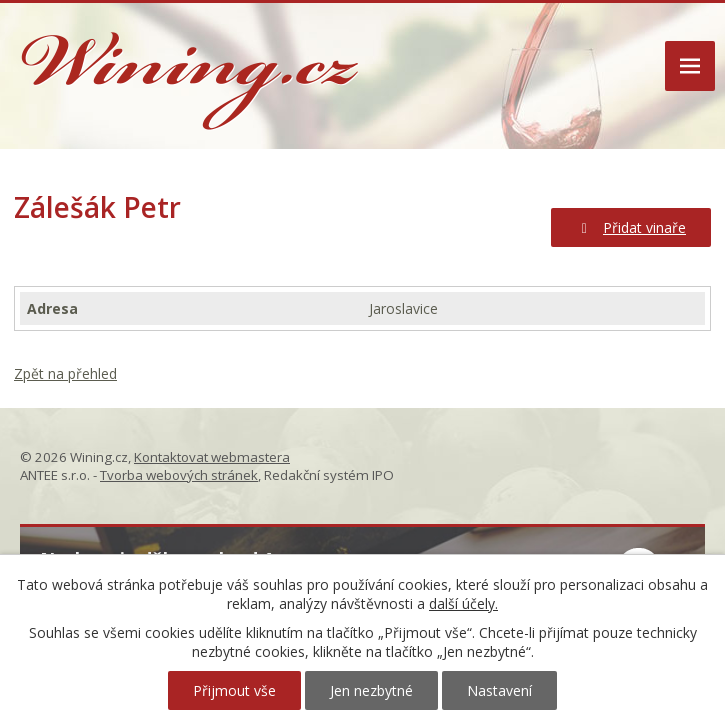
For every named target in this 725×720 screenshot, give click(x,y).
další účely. (463, 603)
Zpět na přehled (65, 373)
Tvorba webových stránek (179, 475)
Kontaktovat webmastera (212, 457)
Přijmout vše (234, 690)
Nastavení (499, 690)
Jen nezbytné (371, 690)
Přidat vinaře (631, 227)
